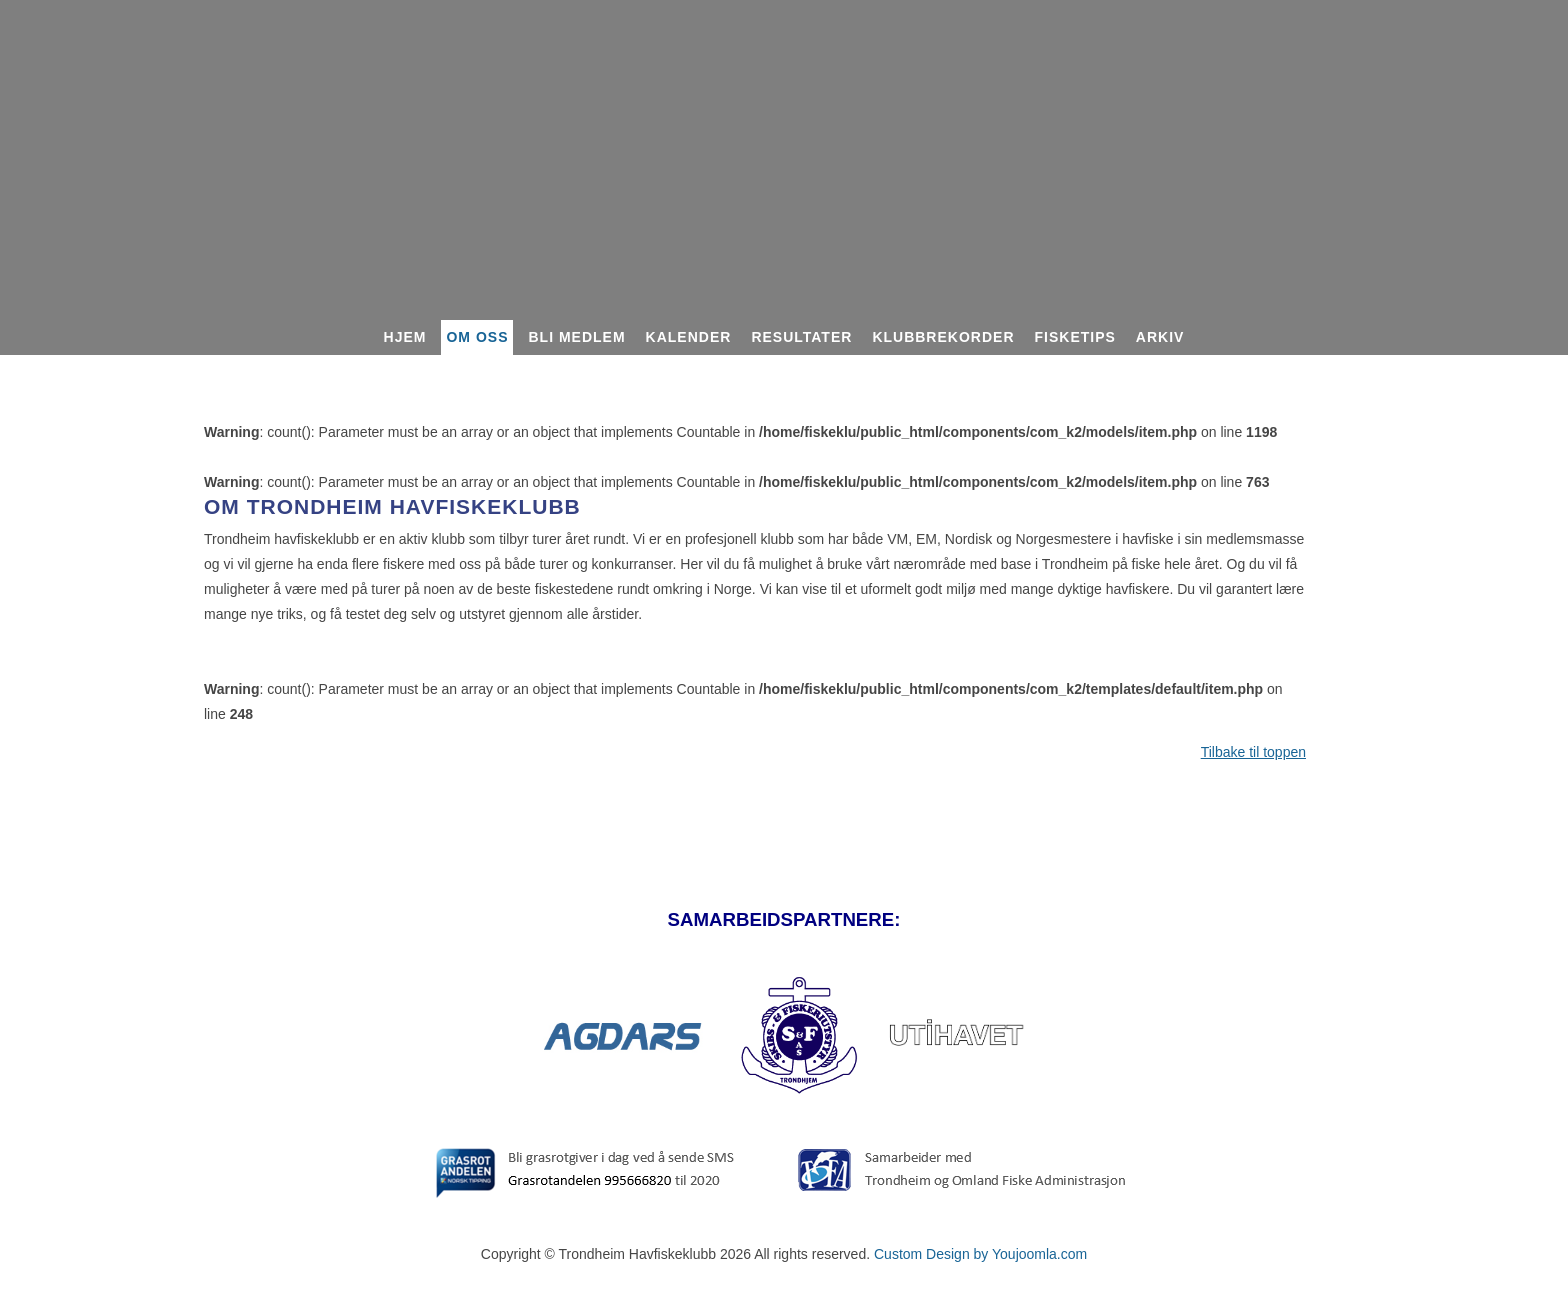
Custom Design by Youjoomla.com (980, 1254)
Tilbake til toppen (1253, 752)
